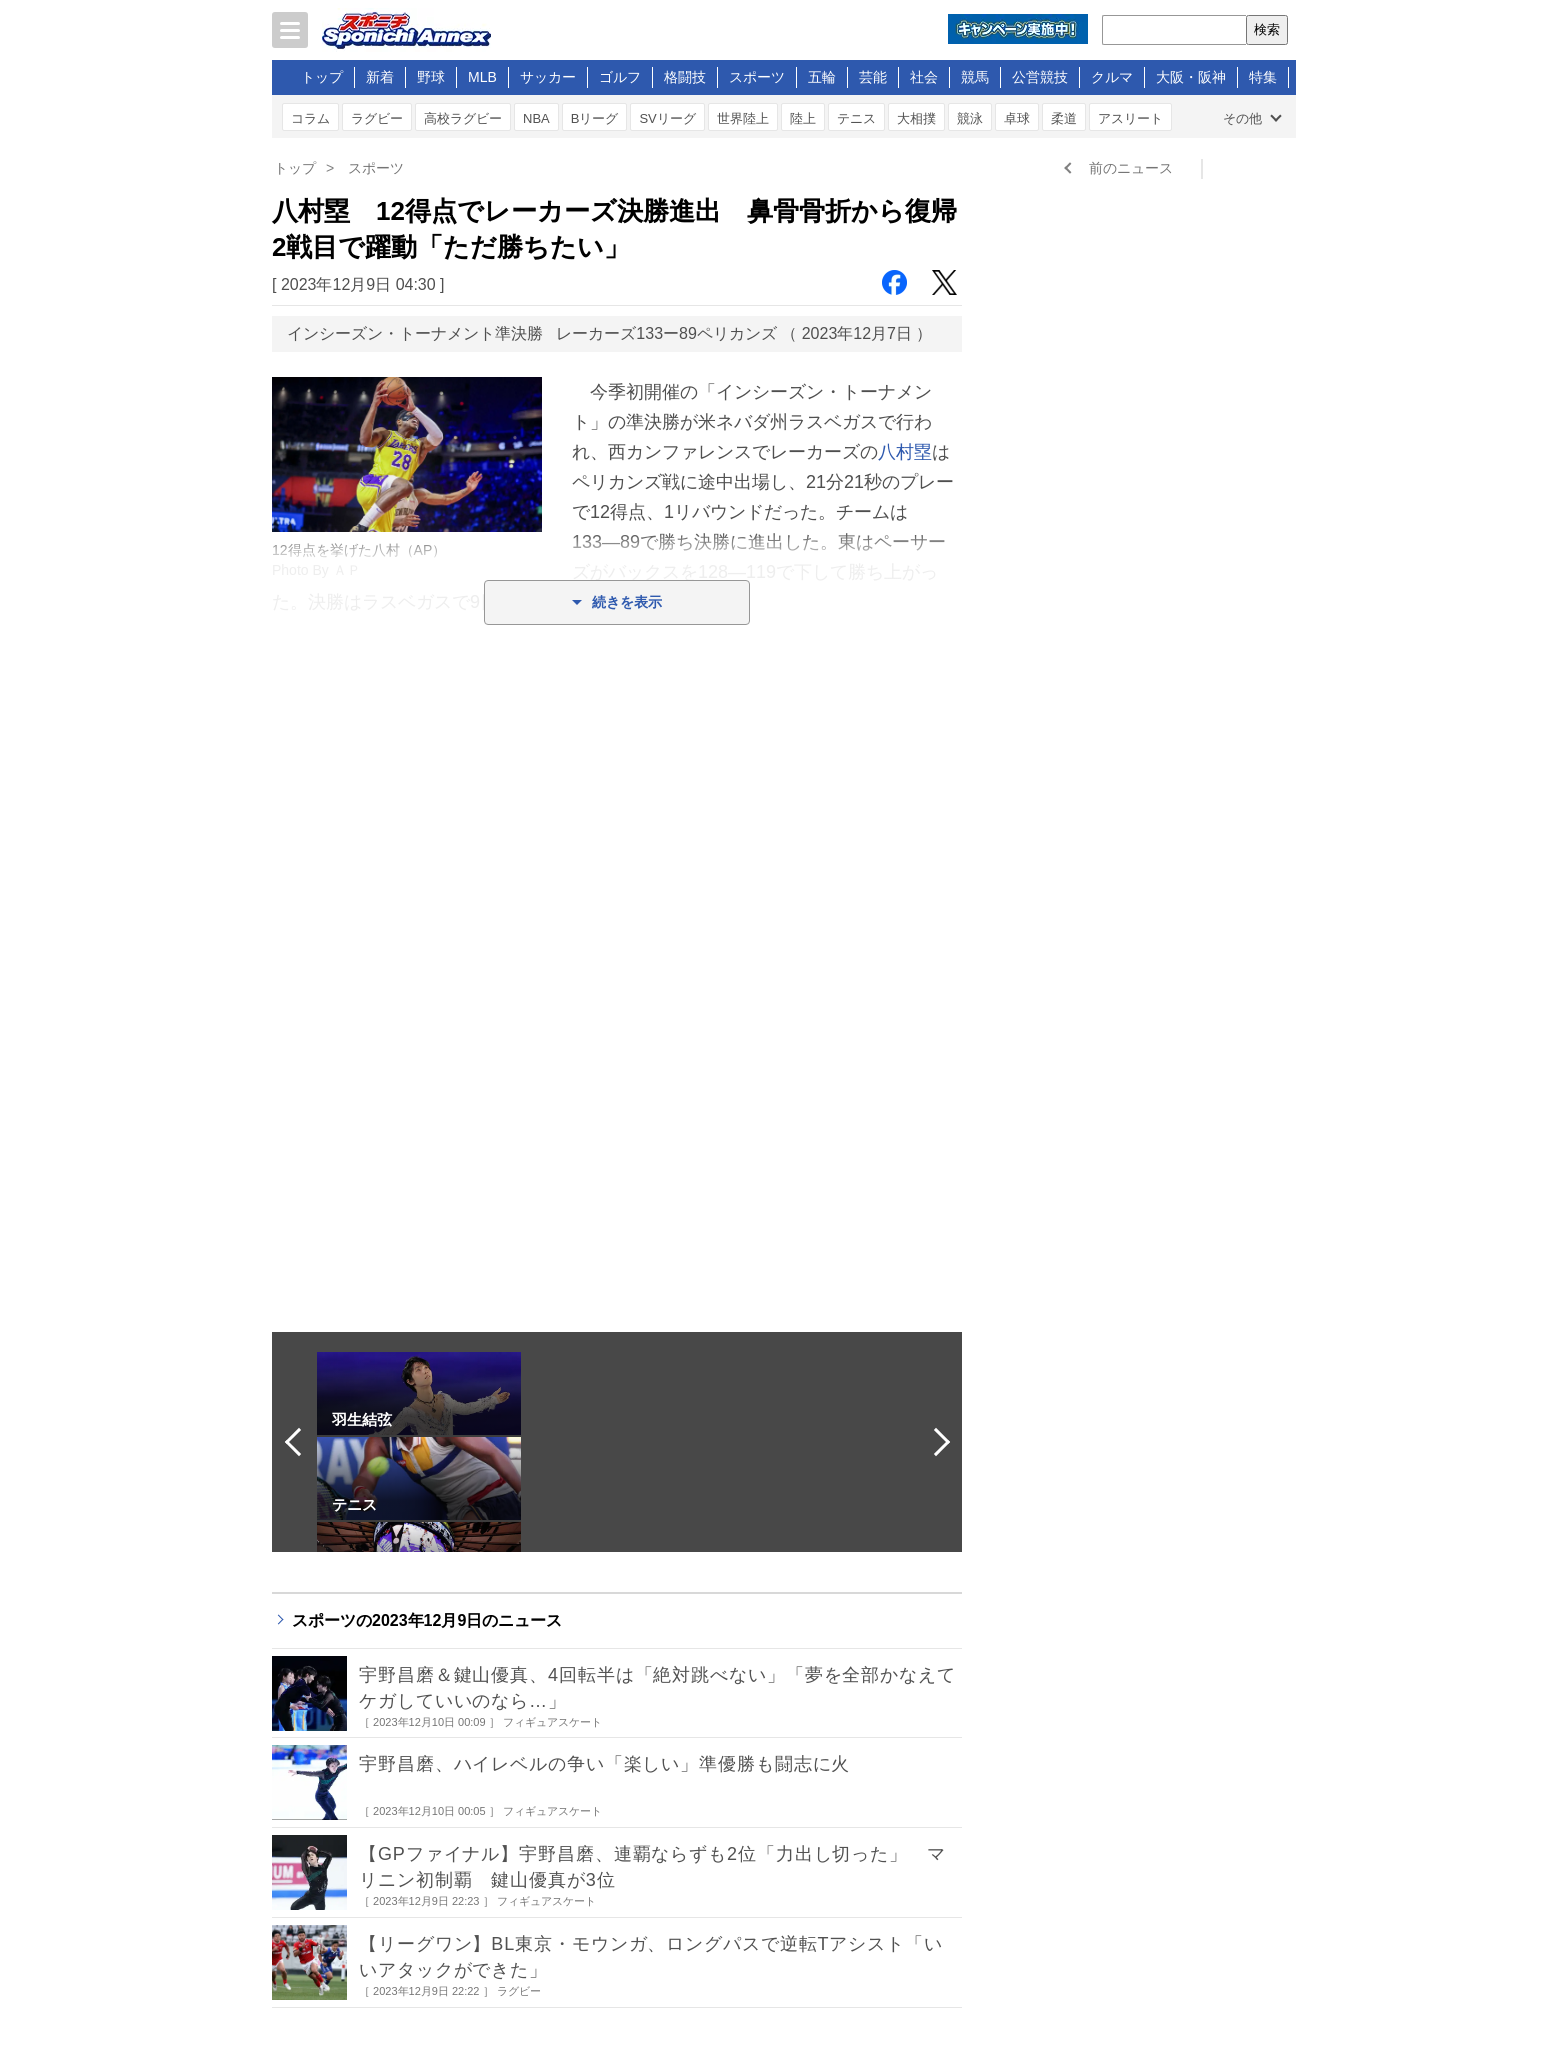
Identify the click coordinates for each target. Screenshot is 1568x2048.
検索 (1267, 29)
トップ (322, 77)
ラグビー (377, 118)
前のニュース (1131, 168)
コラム (310, 118)
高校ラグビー (463, 118)
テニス (856, 118)
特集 (1263, 77)
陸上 (803, 118)
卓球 (1017, 118)
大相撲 (916, 118)
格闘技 (685, 77)
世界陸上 (743, 118)
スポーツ (757, 77)
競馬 (975, 77)
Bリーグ (595, 118)
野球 (431, 77)
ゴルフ (620, 77)
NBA (536, 118)
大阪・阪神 (1191, 77)
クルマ (1112, 77)
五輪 (822, 77)
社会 (924, 77)
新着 (380, 77)
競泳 (970, 118)
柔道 (1064, 118)
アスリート (1130, 118)
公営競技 (1040, 77)
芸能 (873, 77)
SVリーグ (667, 118)
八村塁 (905, 452)
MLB (482, 77)
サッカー (548, 77)
